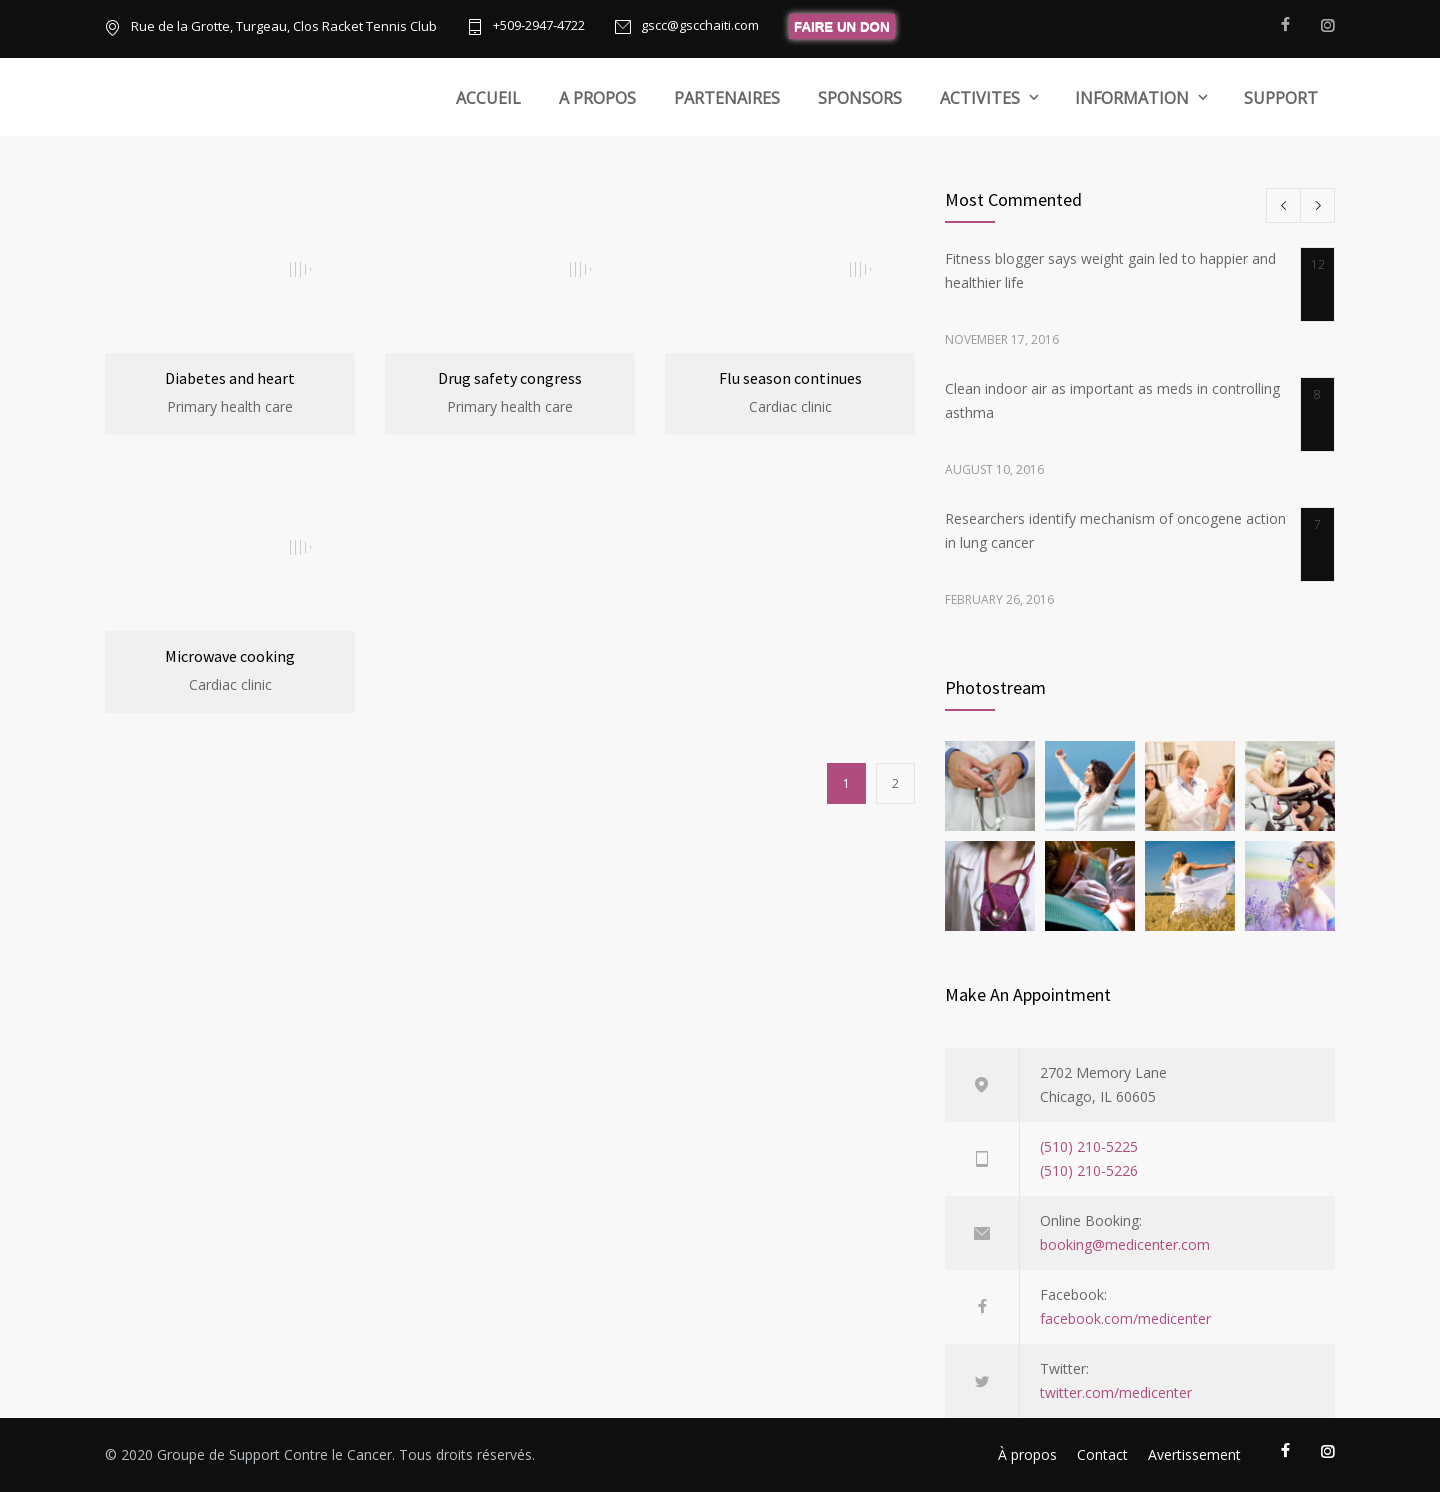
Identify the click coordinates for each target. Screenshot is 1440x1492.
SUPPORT (1281, 98)
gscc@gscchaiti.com (700, 26)
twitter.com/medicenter (1116, 1392)
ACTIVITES (980, 98)
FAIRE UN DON (842, 26)
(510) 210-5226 (1089, 1170)
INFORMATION (1132, 98)
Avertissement (1194, 1454)
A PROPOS (597, 98)
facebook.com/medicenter (1125, 1318)
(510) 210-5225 (1089, 1146)
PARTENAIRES (727, 98)
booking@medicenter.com (1125, 1244)
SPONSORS (860, 98)
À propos (1027, 1454)
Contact (1102, 1454)
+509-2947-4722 (539, 26)
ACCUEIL (488, 98)
